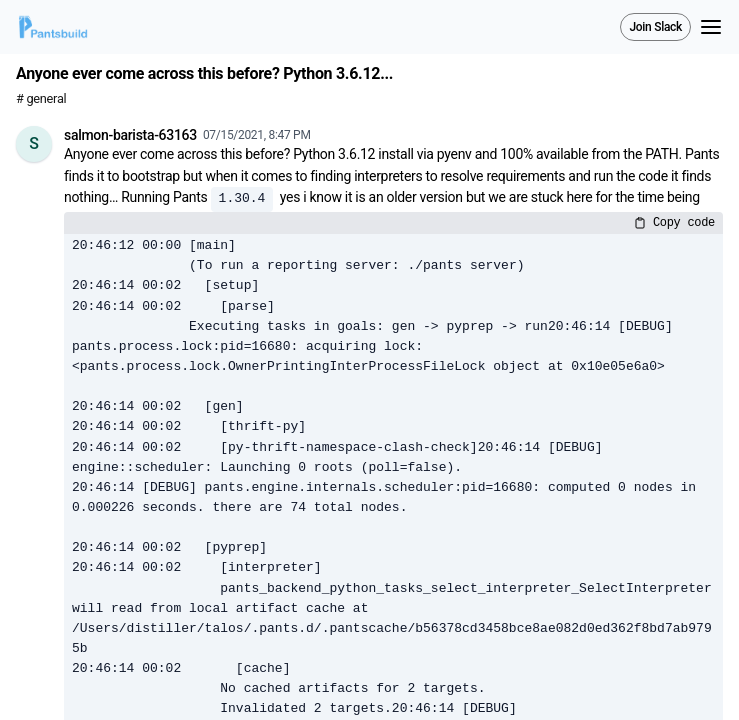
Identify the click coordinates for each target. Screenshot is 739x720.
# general (41, 98)
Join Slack (655, 27)
